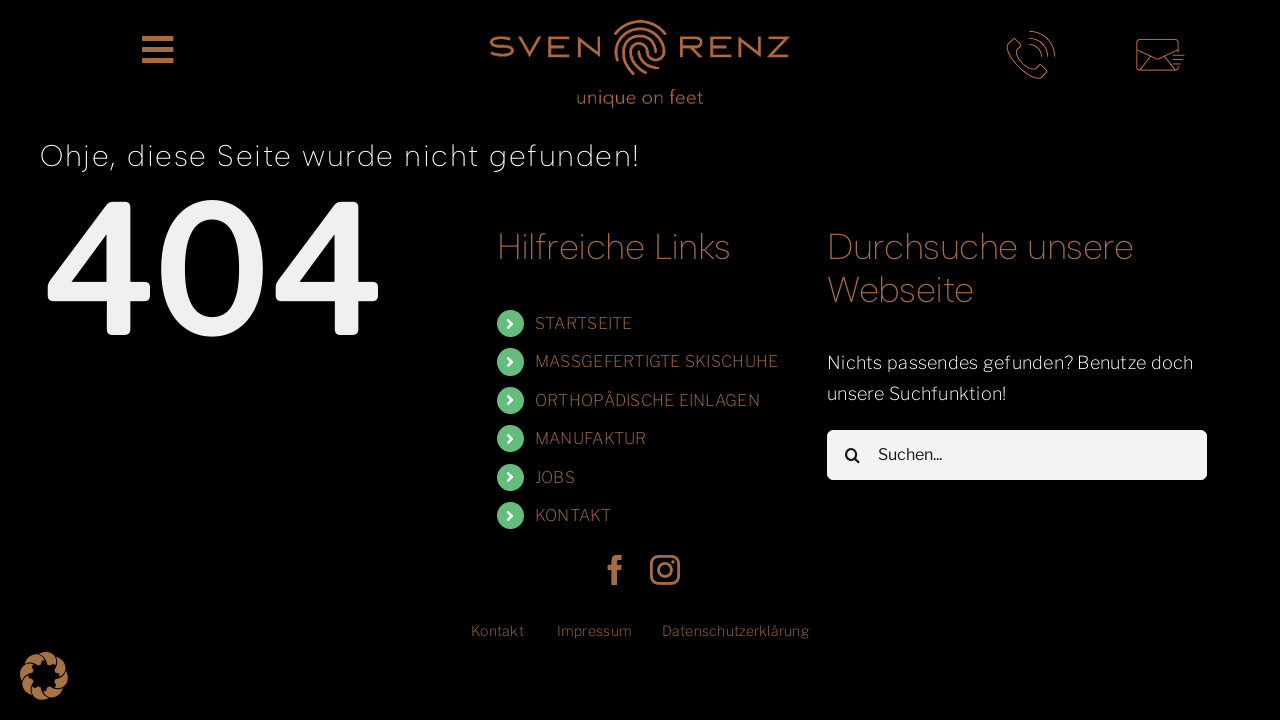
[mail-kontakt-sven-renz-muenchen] (1160, 38)
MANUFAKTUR (591, 438)
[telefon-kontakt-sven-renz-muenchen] (1031, 38)
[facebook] (615, 570)
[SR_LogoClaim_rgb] (640, 28)
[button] (44, 676)
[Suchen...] (1017, 455)
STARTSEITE (584, 323)
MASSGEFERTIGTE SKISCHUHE (656, 361)
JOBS (555, 477)
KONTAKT (573, 515)
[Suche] (852, 455)
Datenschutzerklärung (735, 630)
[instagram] (665, 570)
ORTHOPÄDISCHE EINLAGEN (647, 400)
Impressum (594, 630)
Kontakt (497, 630)
